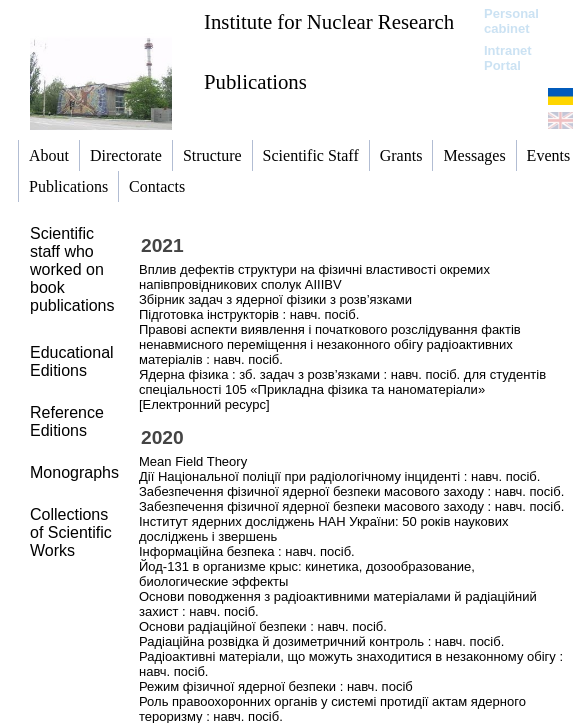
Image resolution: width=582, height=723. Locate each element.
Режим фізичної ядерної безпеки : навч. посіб (276, 686)
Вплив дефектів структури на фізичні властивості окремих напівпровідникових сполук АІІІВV (314, 277)
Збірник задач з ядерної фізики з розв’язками (275, 299)
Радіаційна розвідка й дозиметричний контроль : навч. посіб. (321, 641)
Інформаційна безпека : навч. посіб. (247, 551)
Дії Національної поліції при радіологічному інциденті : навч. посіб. (339, 476)
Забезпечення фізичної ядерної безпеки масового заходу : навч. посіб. (351, 491)
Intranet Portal (508, 58)
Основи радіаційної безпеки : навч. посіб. (263, 626)
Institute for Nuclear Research (329, 21)
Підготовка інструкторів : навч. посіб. (249, 314)
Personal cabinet (511, 21)
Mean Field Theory (193, 461)
